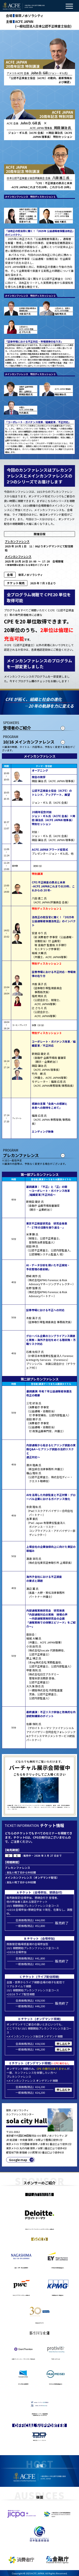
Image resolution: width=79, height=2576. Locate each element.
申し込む (62, 2044)
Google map (21, 2160)
